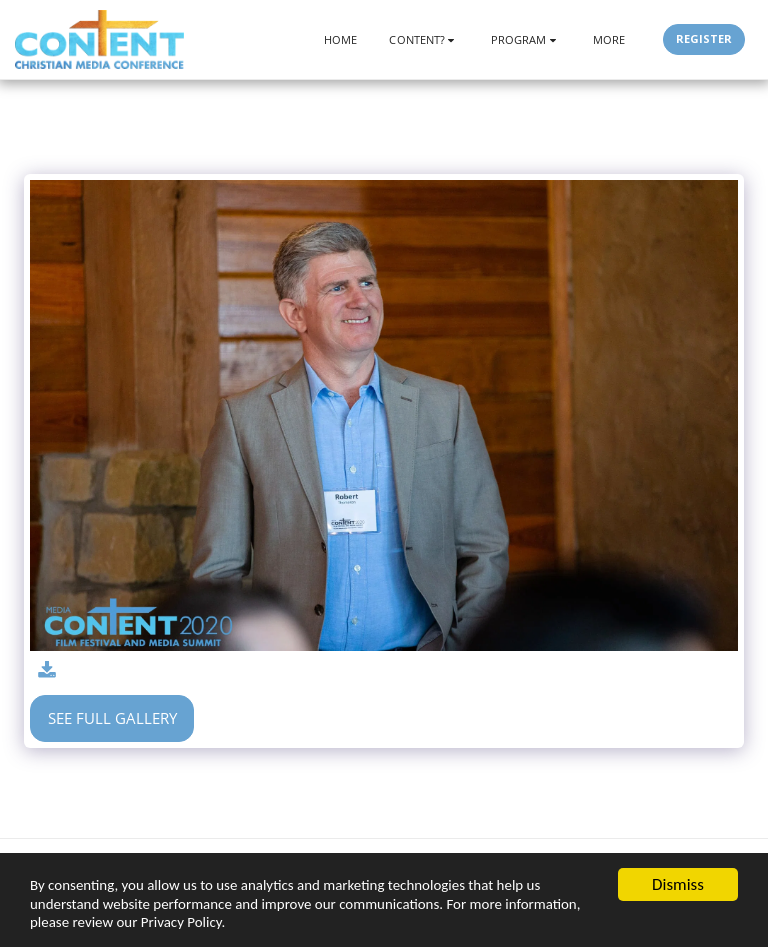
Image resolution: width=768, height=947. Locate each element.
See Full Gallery (112, 718)
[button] (424, 39)
